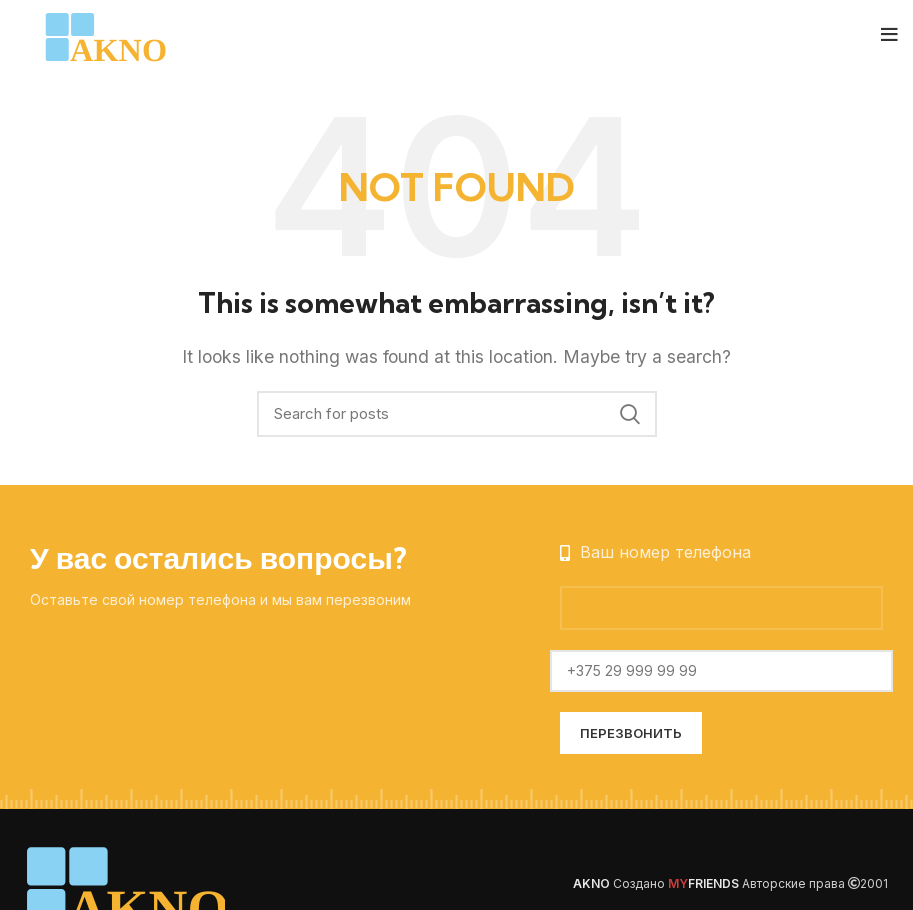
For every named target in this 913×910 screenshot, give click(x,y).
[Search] (457, 414)
